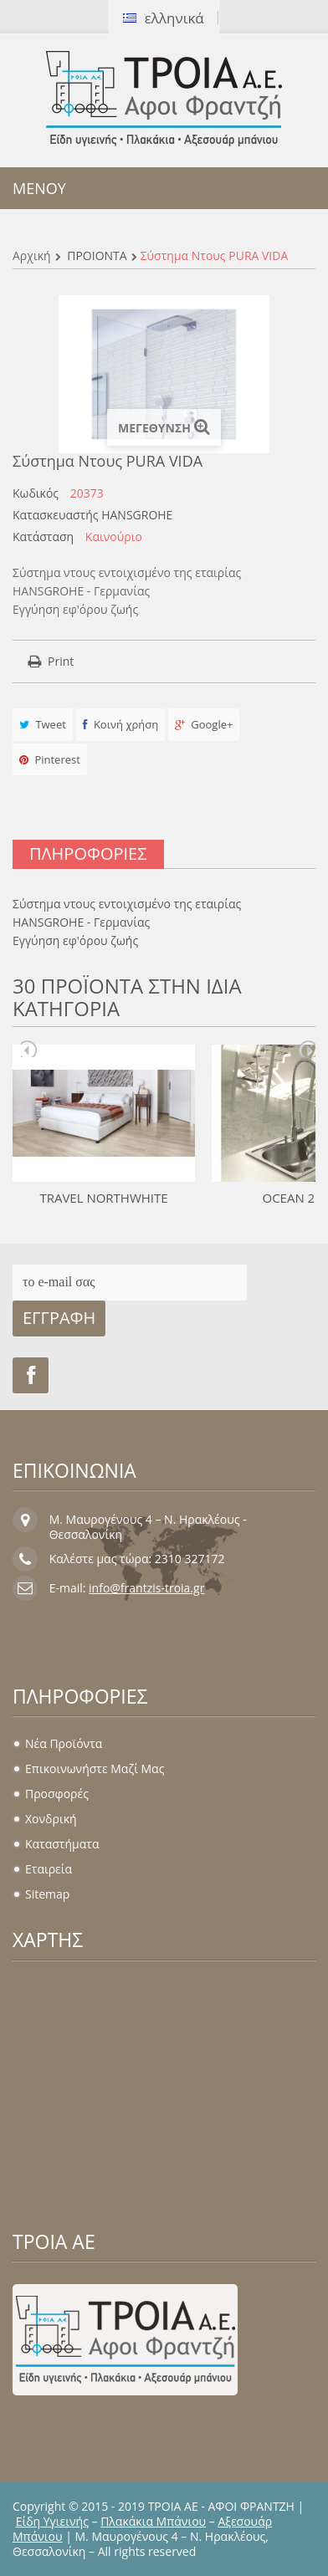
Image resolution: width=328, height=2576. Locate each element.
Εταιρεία (48, 1869)
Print (61, 661)
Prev (29, 1048)
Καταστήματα (62, 1844)
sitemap (47, 1894)
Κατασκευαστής (56, 515)
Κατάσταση (43, 536)
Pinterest (49, 759)
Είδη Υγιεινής (52, 2521)
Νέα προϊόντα (63, 1743)
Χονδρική (51, 1819)
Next (307, 1048)
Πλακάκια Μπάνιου (153, 2521)
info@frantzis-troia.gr (146, 1588)
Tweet (42, 724)
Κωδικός (36, 493)
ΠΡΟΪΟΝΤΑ (96, 255)
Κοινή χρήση (121, 724)
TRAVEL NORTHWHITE (103, 1197)
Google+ (204, 724)
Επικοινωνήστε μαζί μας (94, 1768)
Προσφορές (57, 1794)
